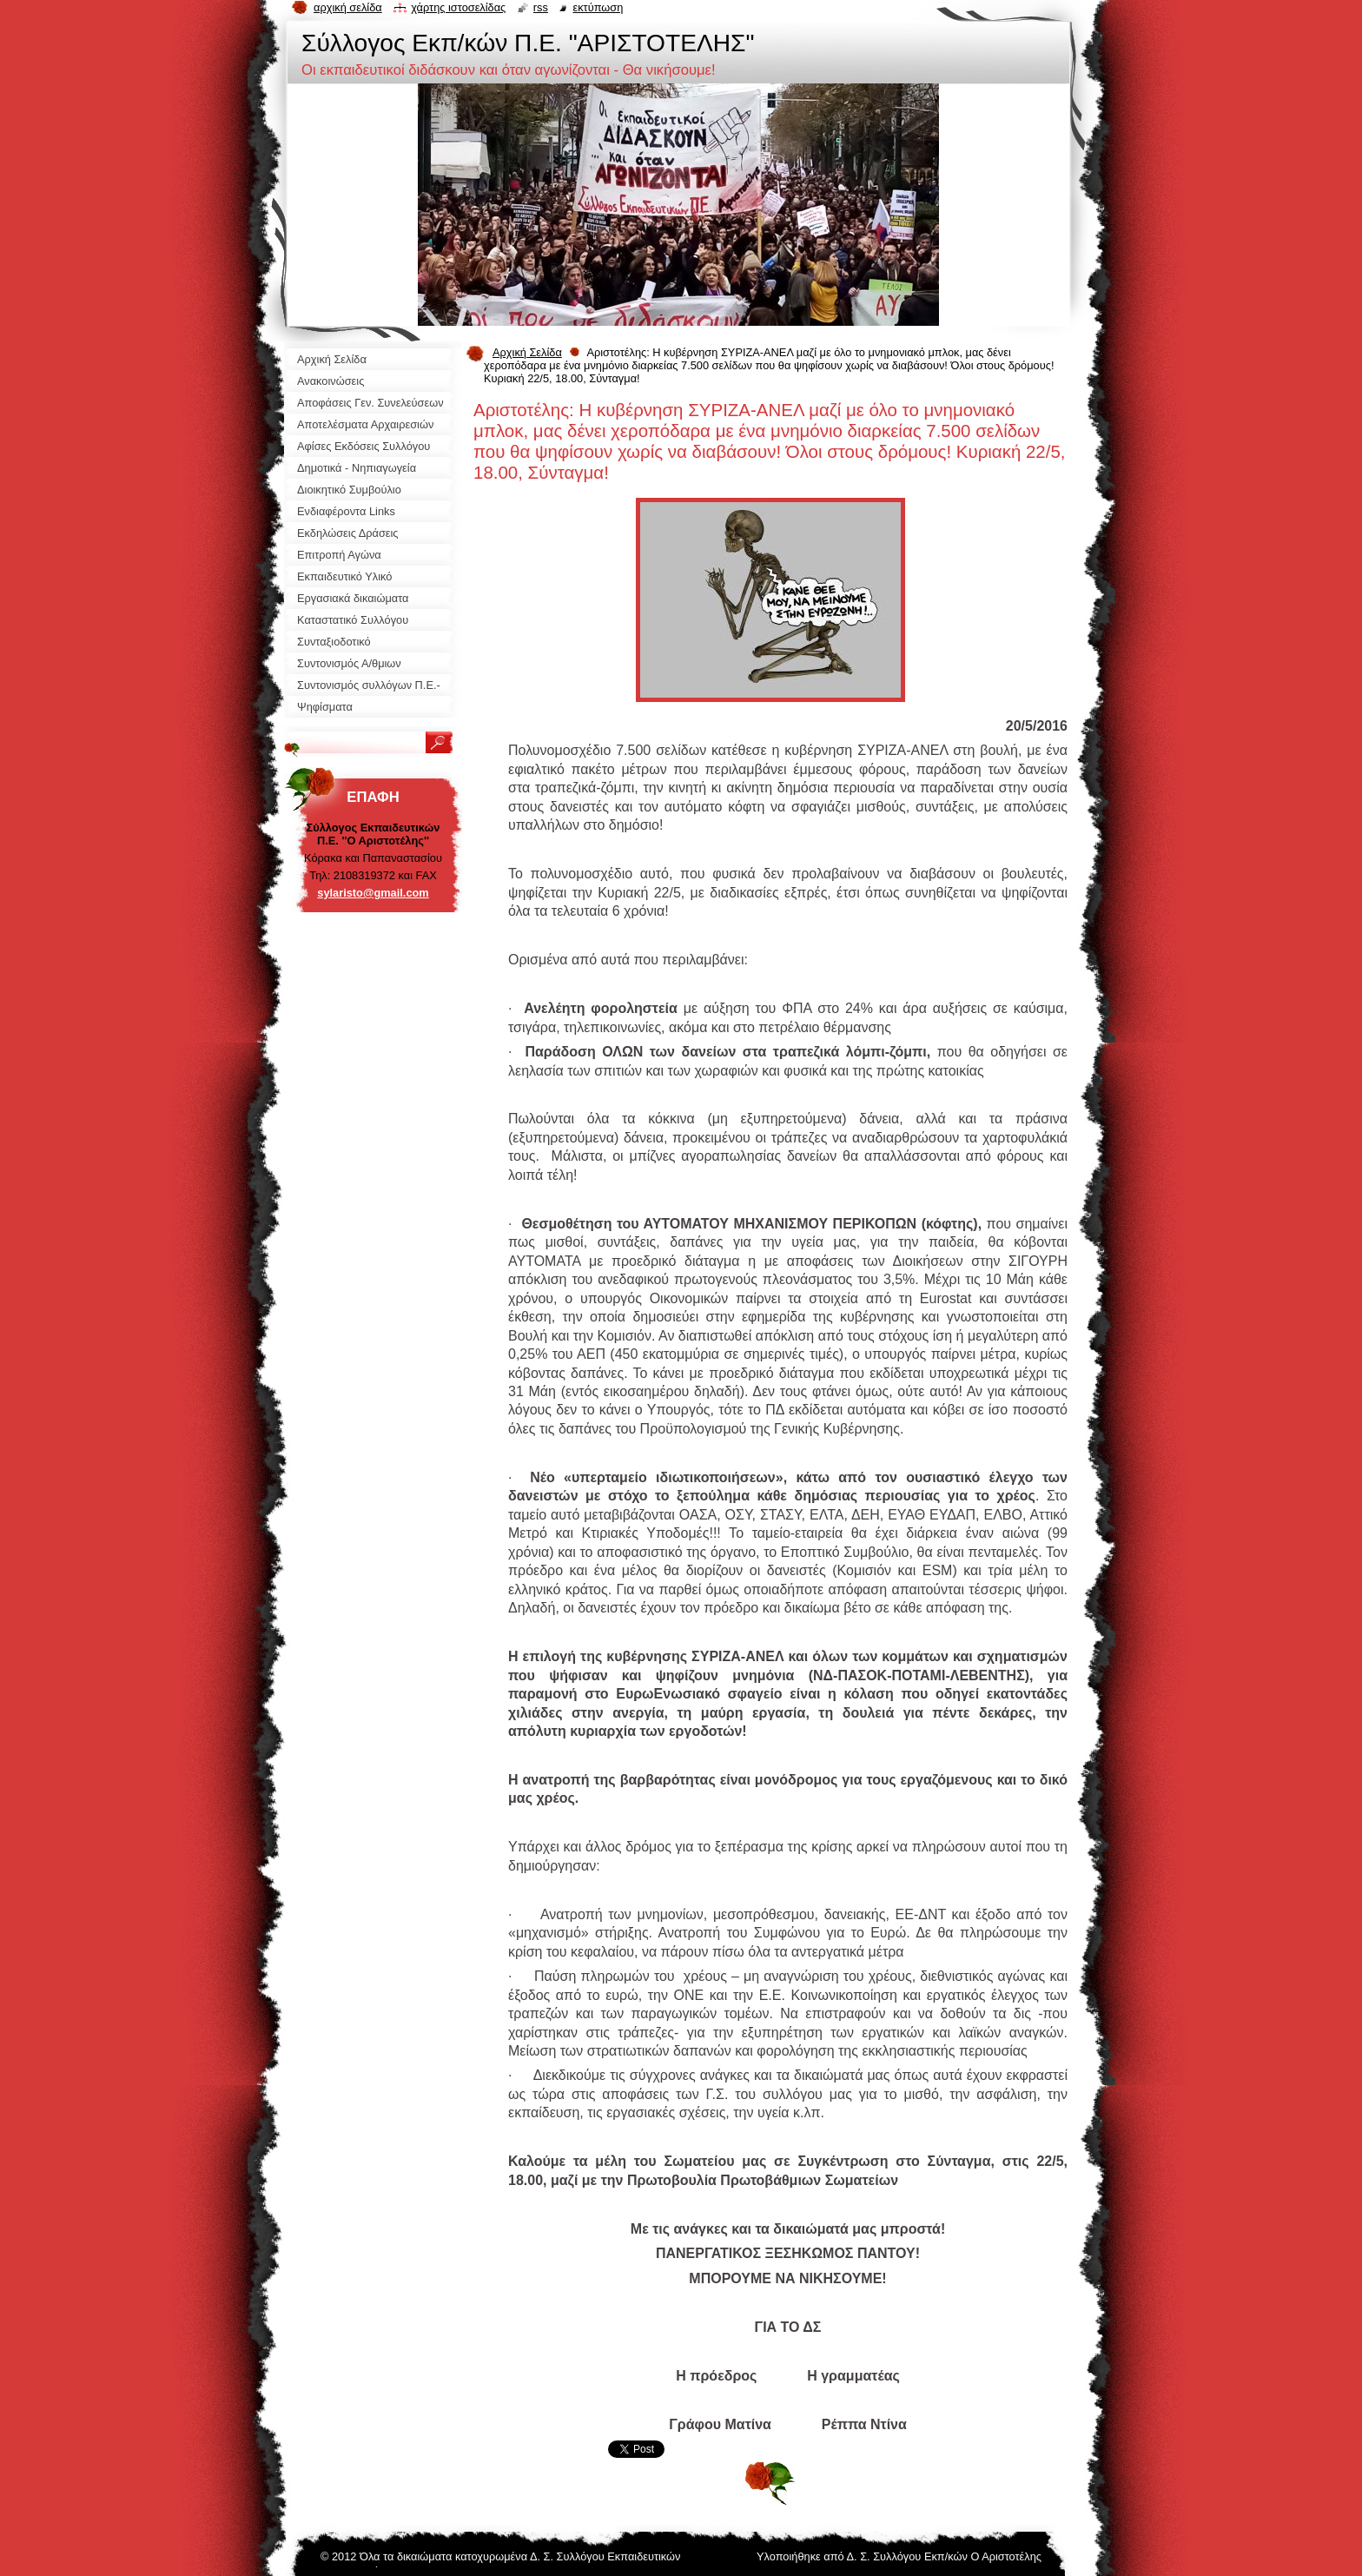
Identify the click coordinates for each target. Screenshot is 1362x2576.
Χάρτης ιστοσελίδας (458, 7)
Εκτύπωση (597, 7)
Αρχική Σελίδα (527, 352)
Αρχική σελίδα (348, 7)
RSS (540, 7)
